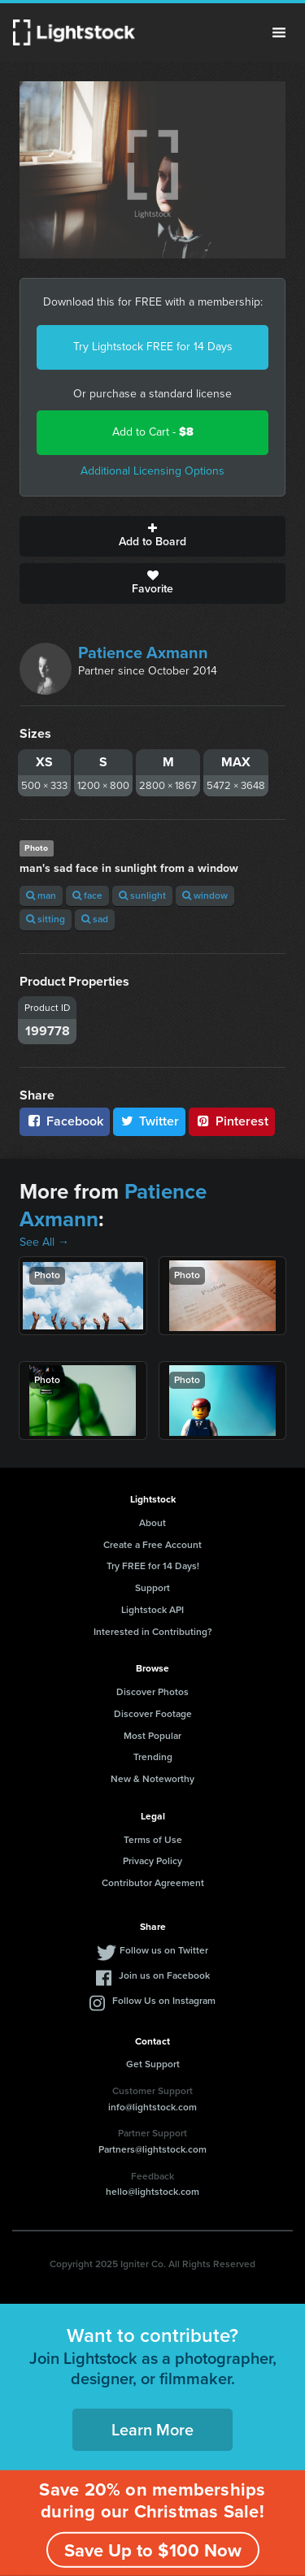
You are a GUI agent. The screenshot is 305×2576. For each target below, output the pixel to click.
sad (94, 919)
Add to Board (152, 536)
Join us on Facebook (164, 1975)
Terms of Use (153, 1839)
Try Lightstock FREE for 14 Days (153, 346)
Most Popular (152, 1735)
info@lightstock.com (152, 2107)
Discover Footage (153, 1713)
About (152, 1523)
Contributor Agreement (153, 1883)
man (41, 895)
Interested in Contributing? (153, 1631)
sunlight (142, 895)
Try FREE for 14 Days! (153, 1566)
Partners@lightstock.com (152, 2149)
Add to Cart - (153, 431)
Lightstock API (152, 1609)
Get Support (153, 2064)
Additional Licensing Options (152, 470)
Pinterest (231, 1121)
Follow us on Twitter (164, 1950)
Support (152, 1588)
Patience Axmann (143, 652)
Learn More (152, 2430)
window (205, 895)
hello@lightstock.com (152, 2191)
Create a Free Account (152, 1544)
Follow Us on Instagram (164, 2000)
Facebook (64, 1121)
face (87, 895)
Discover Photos (152, 1692)
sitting (45, 919)
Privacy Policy (152, 1861)
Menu (279, 33)
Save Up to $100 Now (153, 2550)
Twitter (150, 1121)
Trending (152, 1757)
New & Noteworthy (152, 1779)
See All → (44, 1242)
